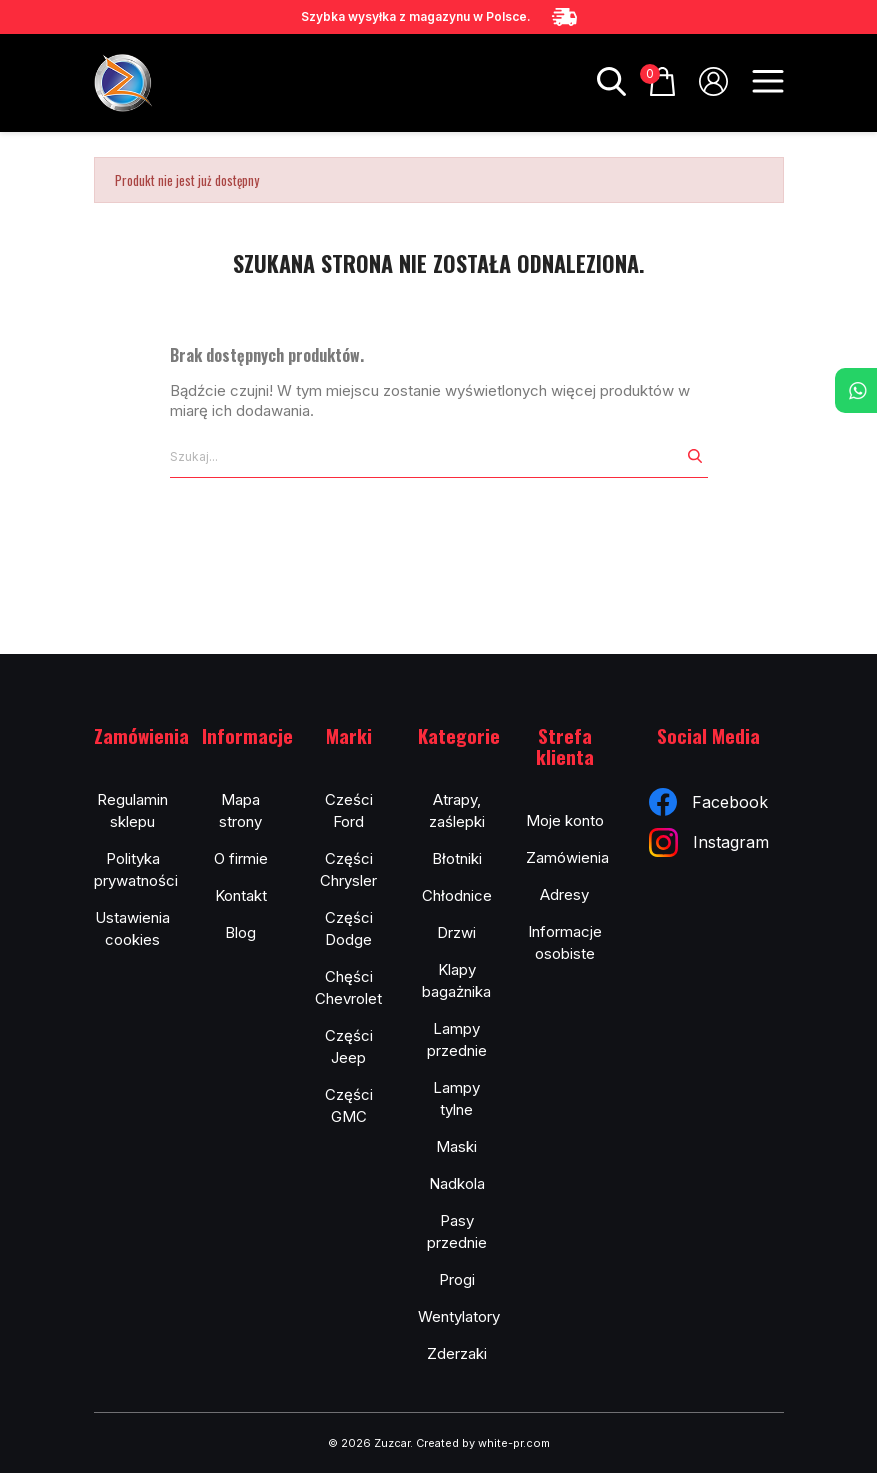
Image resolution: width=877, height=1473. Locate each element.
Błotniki (457, 858)
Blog (240, 932)
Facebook (708, 802)
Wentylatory (459, 1316)
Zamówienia (567, 857)
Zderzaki (457, 1353)
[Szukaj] (426, 457)
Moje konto (565, 820)
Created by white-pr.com (483, 1443)
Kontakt (241, 895)
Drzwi (456, 932)
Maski (456, 1146)
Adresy (564, 894)
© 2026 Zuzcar (369, 1443)
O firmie (241, 858)
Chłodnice (457, 895)
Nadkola (457, 1183)
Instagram (709, 842)
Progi (457, 1279)
